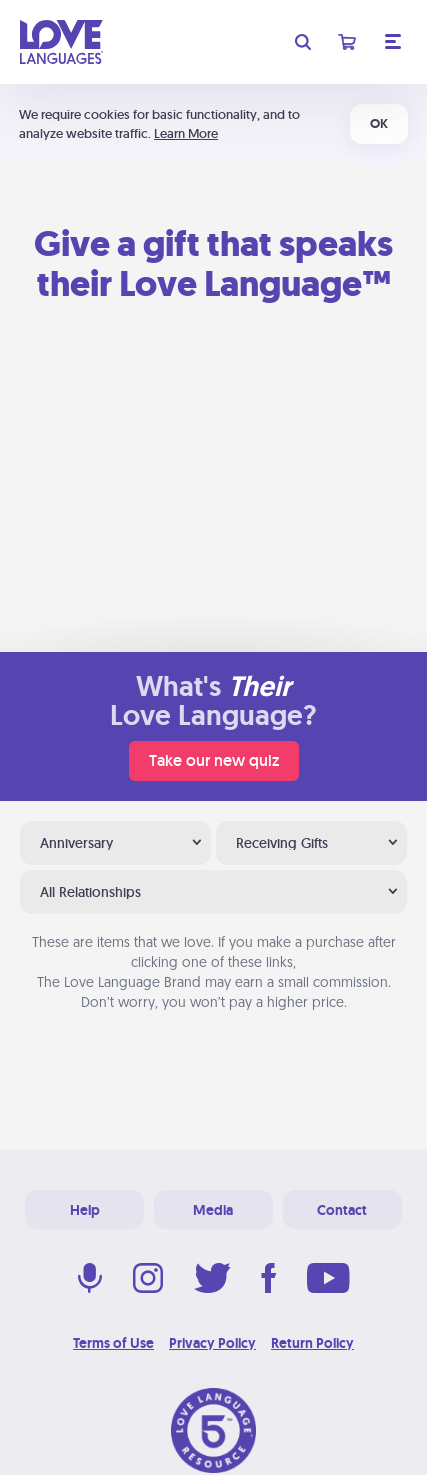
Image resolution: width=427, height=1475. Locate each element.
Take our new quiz (214, 760)
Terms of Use (113, 1343)
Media (213, 1210)
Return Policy (312, 1343)
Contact (342, 1210)
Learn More (186, 133)
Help (85, 1210)
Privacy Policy (212, 1343)
